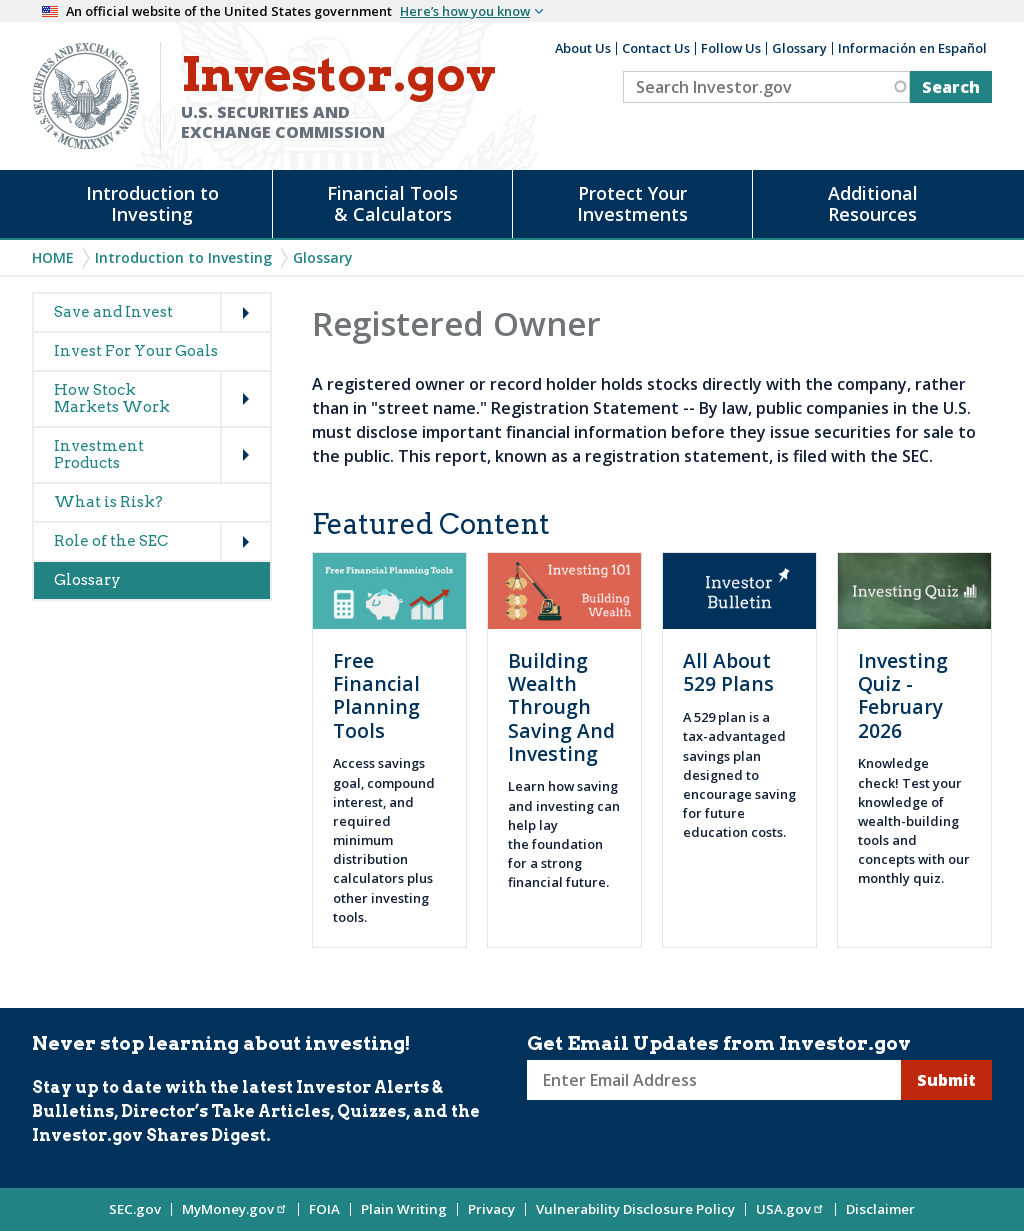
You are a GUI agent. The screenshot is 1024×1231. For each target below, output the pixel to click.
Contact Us (656, 48)
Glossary (799, 48)
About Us (583, 48)
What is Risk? (108, 502)
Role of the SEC (111, 541)
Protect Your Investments (632, 203)
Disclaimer (880, 1209)
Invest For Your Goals (136, 351)
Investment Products (99, 454)
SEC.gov (135, 1209)
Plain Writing (404, 1209)
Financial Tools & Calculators (392, 203)
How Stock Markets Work (112, 398)
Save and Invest (113, 312)
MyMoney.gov (235, 1209)
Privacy (491, 1209)
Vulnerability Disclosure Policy (635, 1209)
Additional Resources (873, 203)
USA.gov (790, 1209)
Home (53, 257)
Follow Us (731, 48)
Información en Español (912, 48)
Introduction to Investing (152, 203)
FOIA (324, 1209)
